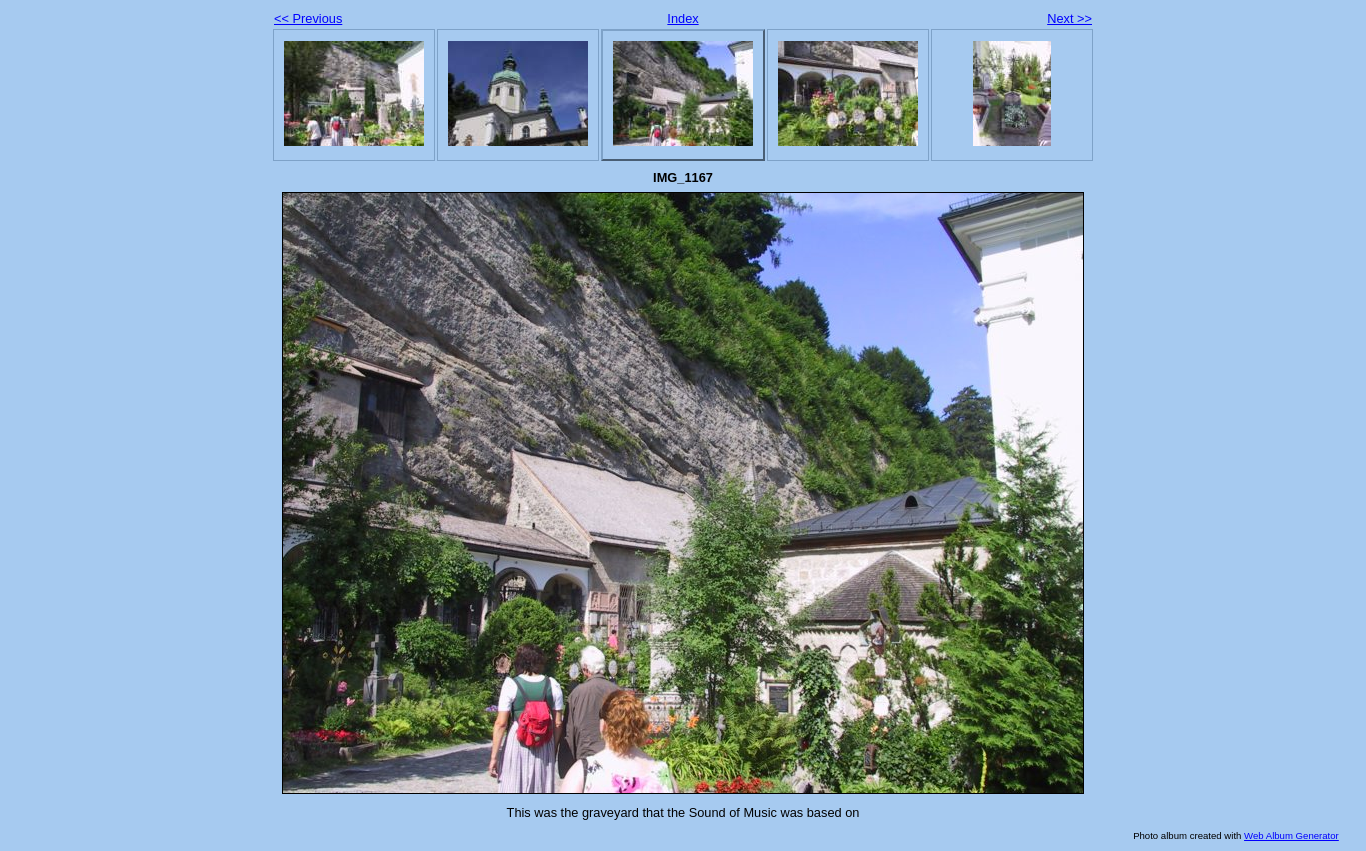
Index (682, 18)
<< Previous (308, 18)
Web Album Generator (1291, 835)
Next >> (1069, 18)
